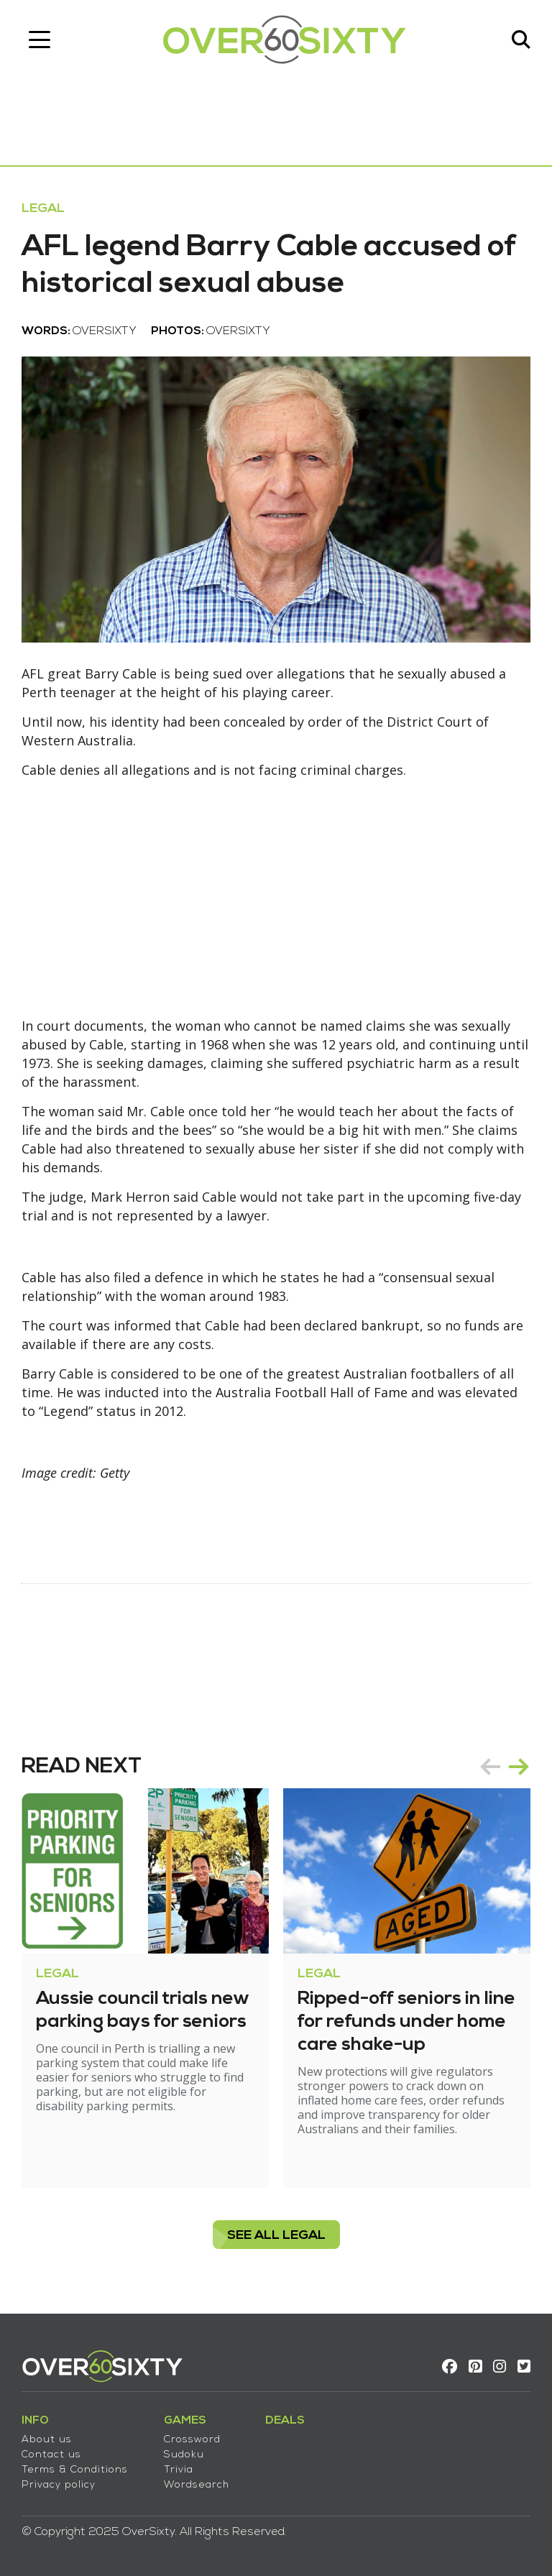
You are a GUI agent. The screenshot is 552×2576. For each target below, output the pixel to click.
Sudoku (184, 2455)
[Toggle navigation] (40, 40)
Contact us (51, 2455)
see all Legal (276, 2235)
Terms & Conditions (75, 2470)
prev (490, 1766)
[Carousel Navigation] (504, 1766)
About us (47, 2439)
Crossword (192, 2439)
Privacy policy (59, 2485)
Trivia (178, 2470)
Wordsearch (196, 2485)
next (518, 1766)
